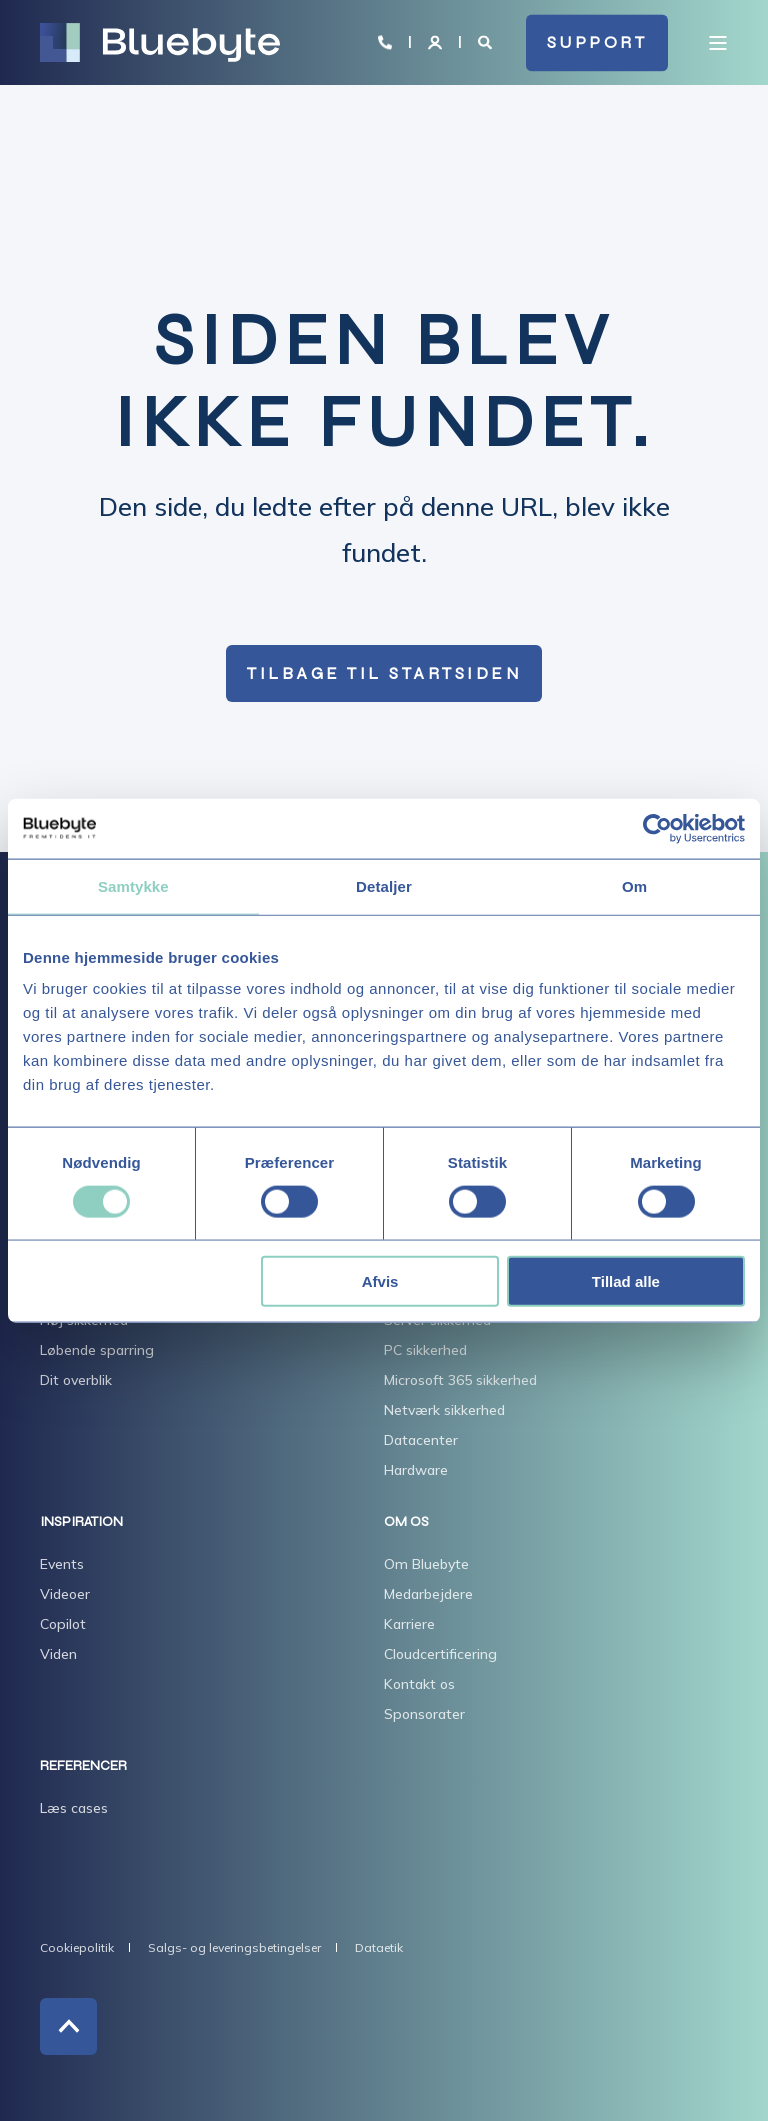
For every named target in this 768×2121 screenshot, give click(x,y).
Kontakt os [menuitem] (419, 1684)
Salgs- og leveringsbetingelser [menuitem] (234, 1947)
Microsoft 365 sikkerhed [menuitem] (460, 1380)
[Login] (437, 41)
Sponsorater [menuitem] (424, 1714)
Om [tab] (634, 885)
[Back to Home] (160, 43)
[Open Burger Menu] (718, 43)
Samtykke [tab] (133, 885)
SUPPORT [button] (597, 42)
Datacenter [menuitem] (421, 1440)
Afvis (380, 1281)
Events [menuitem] (62, 1564)
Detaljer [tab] (384, 885)
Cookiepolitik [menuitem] (77, 1947)
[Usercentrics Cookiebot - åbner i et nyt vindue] (657, 828)
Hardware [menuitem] (416, 1470)
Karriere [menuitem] (409, 1624)
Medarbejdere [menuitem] (428, 1594)
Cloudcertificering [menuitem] (440, 1654)
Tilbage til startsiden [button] (384, 673)
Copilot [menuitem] (63, 1624)
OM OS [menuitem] (406, 1522)
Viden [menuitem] (58, 1654)
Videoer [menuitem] (65, 1594)
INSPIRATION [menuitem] (81, 1522)
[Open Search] (487, 41)
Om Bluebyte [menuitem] (426, 1564)
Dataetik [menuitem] (379, 1947)
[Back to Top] (68, 2026)
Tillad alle (626, 1281)
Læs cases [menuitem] (74, 1808)
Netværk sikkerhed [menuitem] (444, 1410)
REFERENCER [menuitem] (83, 1766)
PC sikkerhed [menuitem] (425, 1350)
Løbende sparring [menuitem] (97, 1350)
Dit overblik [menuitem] (76, 1380)
